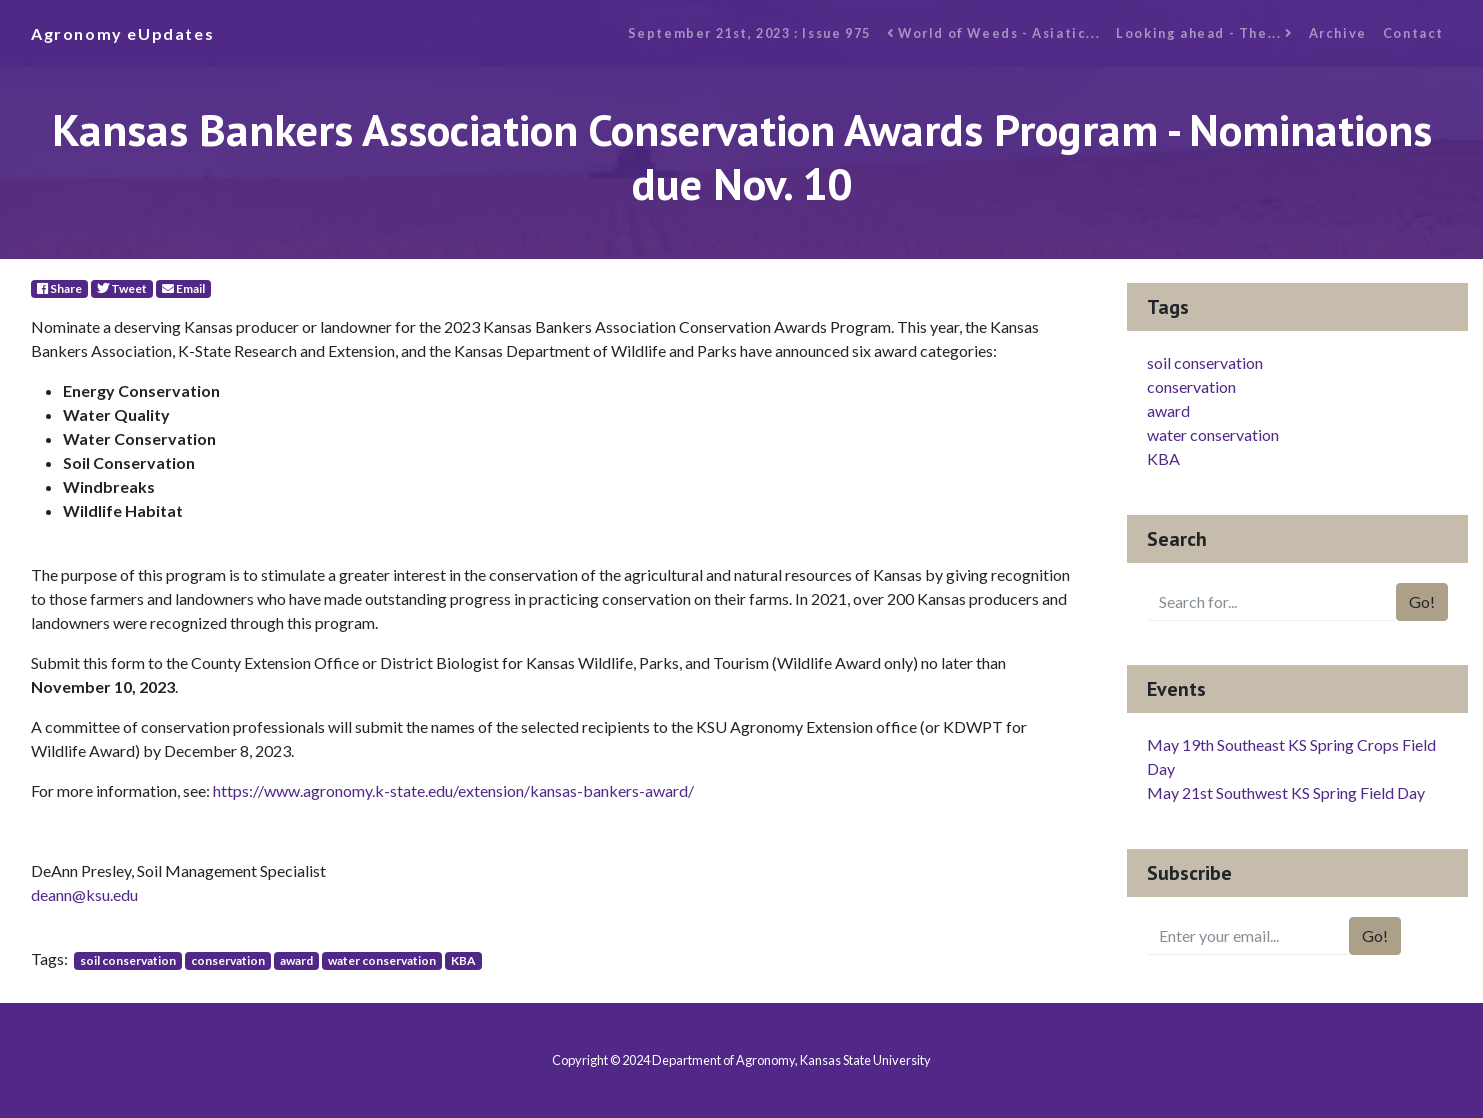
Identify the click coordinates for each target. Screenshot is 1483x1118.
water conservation (382, 960)
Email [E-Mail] (183, 288)
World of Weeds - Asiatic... (993, 33)
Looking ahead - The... (1204, 33)
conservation (228, 960)
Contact (1413, 33)
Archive (1338, 33)
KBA (463, 960)
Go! (1422, 601)
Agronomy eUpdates (122, 33)
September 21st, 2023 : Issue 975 (749, 33)
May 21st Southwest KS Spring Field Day (1286, 792)
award (296, 960)
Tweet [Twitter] (122, 288)
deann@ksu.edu (84, 894)
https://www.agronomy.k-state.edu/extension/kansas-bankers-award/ (453, 790)
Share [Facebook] (59, 288)
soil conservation (128, 960)
